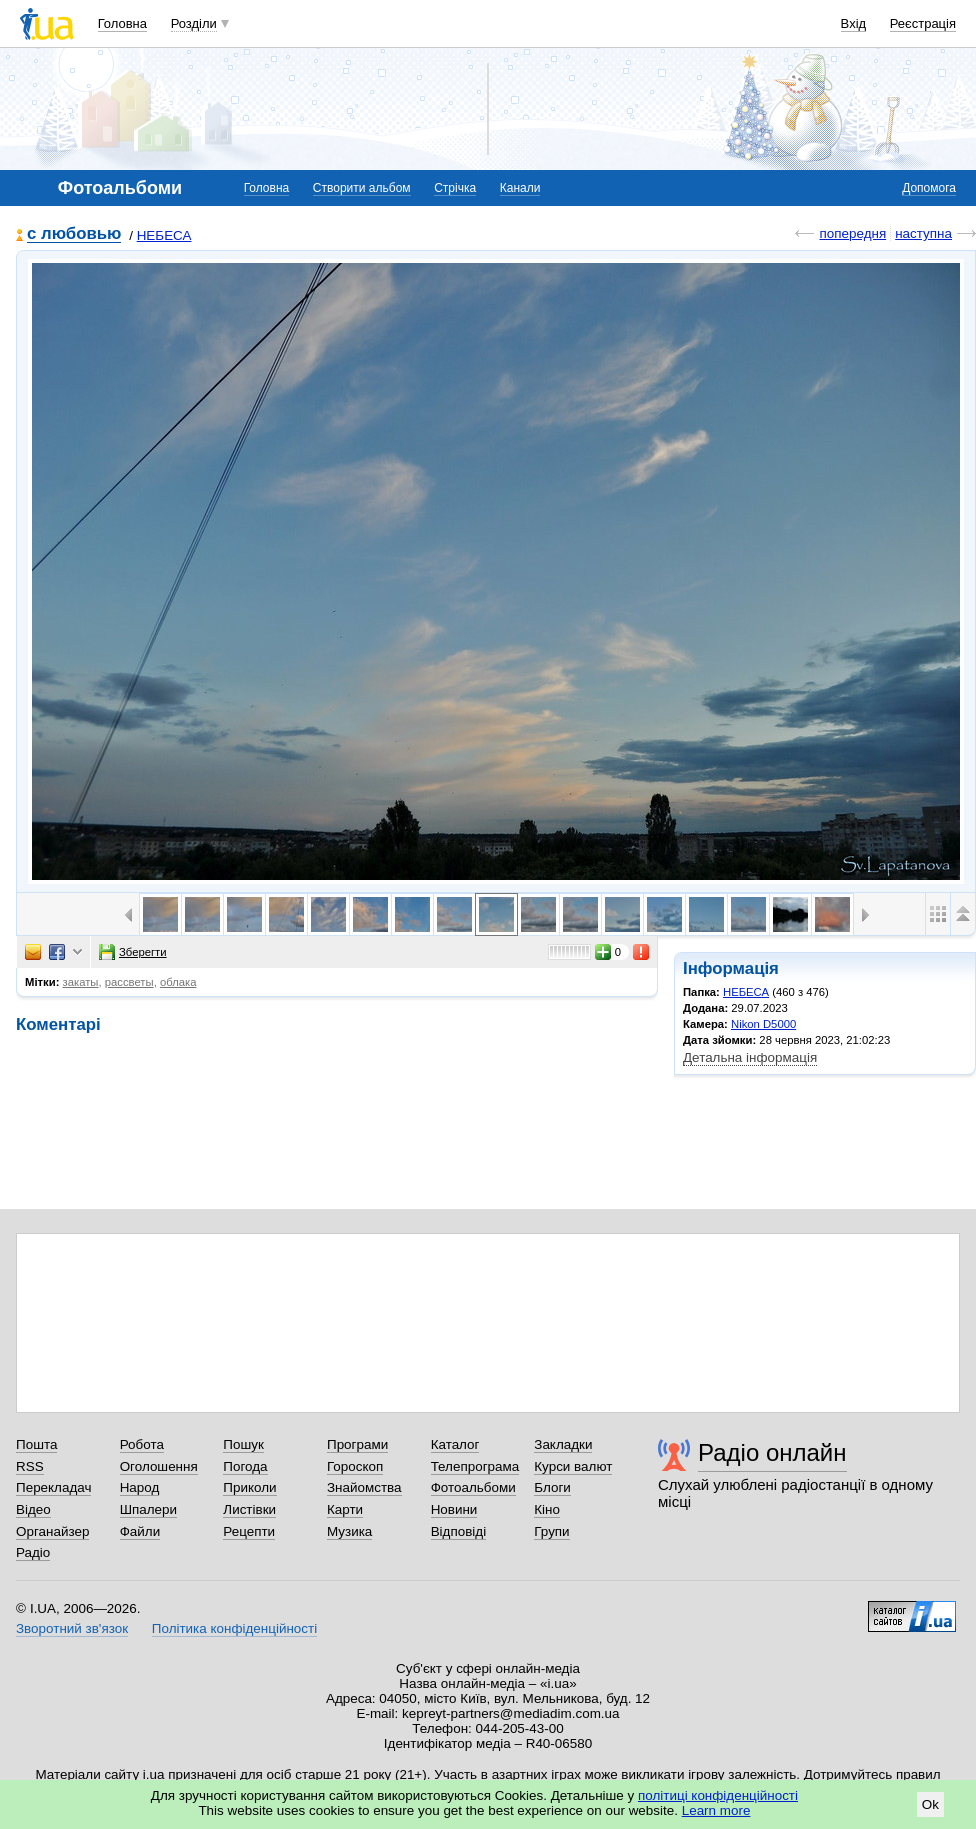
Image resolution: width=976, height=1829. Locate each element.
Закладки (563, 1444)
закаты (81, 982)
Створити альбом (362, 188)
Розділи (194, 23)
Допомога (929, 188)
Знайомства (364, 1487)
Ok (930, 1804)
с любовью (74, 234)
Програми (357, 1444)
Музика (349, 1531)
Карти (345, 1509)
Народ (140, 1487)
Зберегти (133, 952)
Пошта (36, 1444)
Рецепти (249, 1531)
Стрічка (455, 188)
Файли (140, 1531)
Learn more (716, 1810)
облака (178, 982)
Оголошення (159, 1466)
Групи (551, 1531)
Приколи (249, 1487)
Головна (122, 23)
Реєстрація (923, 23)
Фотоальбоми (473, 1487)
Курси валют (573, 1466)
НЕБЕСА (164, 235)
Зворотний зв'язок (72, 1628)
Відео (33, 1509)
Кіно (547, 1509)
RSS (30, 1466)
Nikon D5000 (763, 1024)
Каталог (455, 1444)
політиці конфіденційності (718, 1795)
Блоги (552, 1487)
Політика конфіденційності (234, 1628)
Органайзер (52, 1531)
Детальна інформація (750, 1057)
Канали (520, 188)
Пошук (243, 1444)
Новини (454, 1509)
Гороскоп (355, 1466)
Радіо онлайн (772, 1452)
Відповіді (459, 1531)
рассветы (129, 982)
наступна (923, 233)
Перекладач (53, 1487)
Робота (142, 1444)
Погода (245, 1466)
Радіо (33, 1552)
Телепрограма (475, 1466)
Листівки (249, 1509)
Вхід (854, 23)
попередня (852, 233)
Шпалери (148, 1509)
